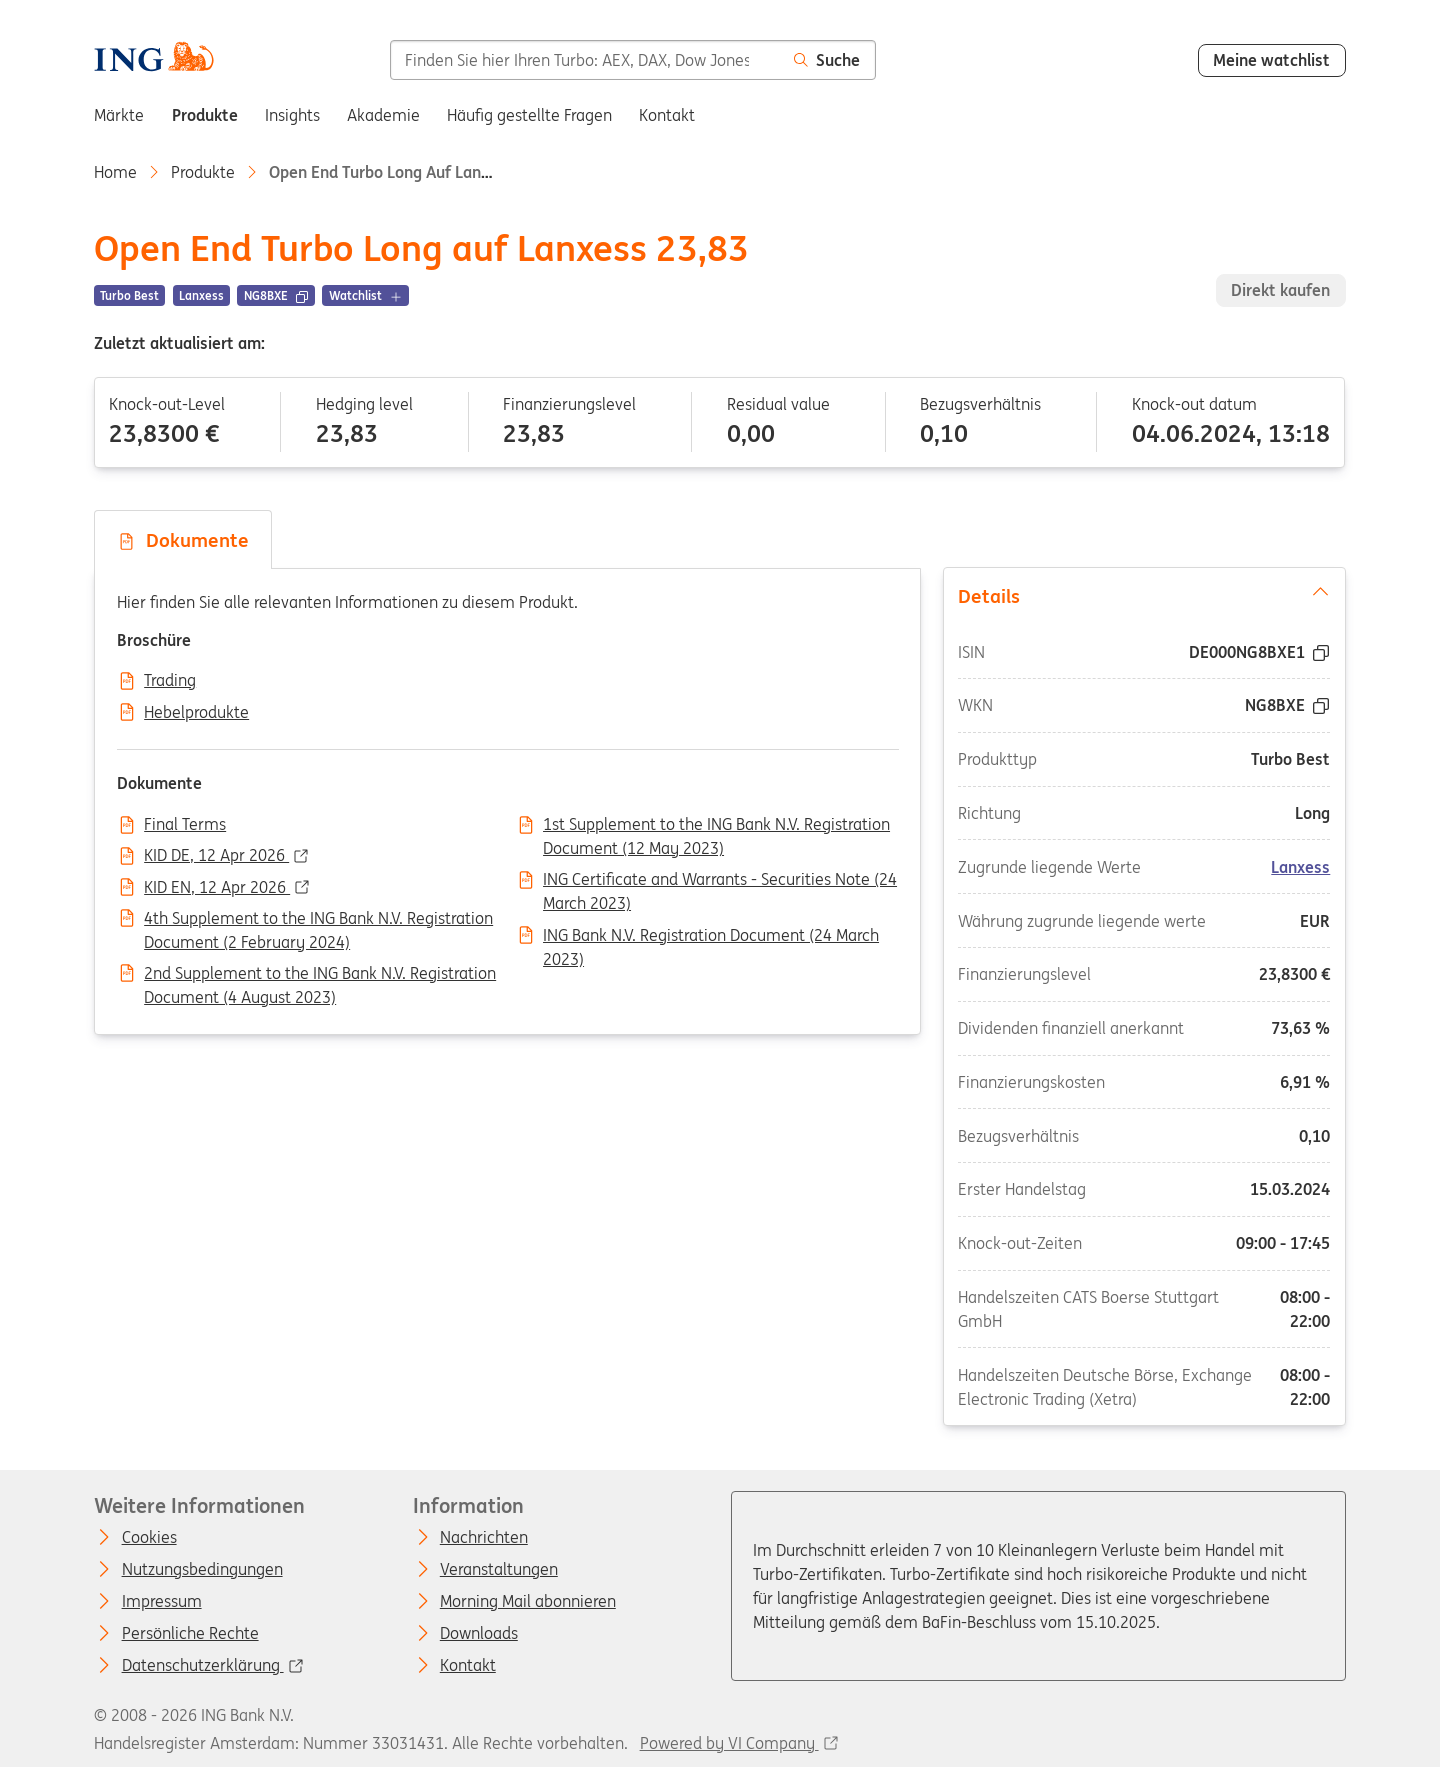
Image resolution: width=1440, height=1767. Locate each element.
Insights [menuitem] (292, 115)
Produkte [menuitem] (205, 115)
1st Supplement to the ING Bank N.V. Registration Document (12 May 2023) (716, 826)
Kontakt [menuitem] (667, 115)
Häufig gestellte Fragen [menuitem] (529, 115)
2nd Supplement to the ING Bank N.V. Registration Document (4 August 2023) (320, 975)
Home (115, 172)
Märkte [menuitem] (119, 115)
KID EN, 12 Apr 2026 (217, 888)
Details (1144, 595)
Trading (170, 681)
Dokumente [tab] (183, 540)
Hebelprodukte (196, 713)
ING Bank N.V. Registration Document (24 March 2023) (711, 937)
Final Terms (185, 825)
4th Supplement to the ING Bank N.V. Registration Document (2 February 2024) (318, 920)
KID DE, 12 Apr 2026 (216, 856)
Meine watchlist (1271, 60)
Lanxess (1300, 867)
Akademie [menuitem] (383, 115)
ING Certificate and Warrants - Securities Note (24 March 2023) (720, 881)
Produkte (203, 172)
